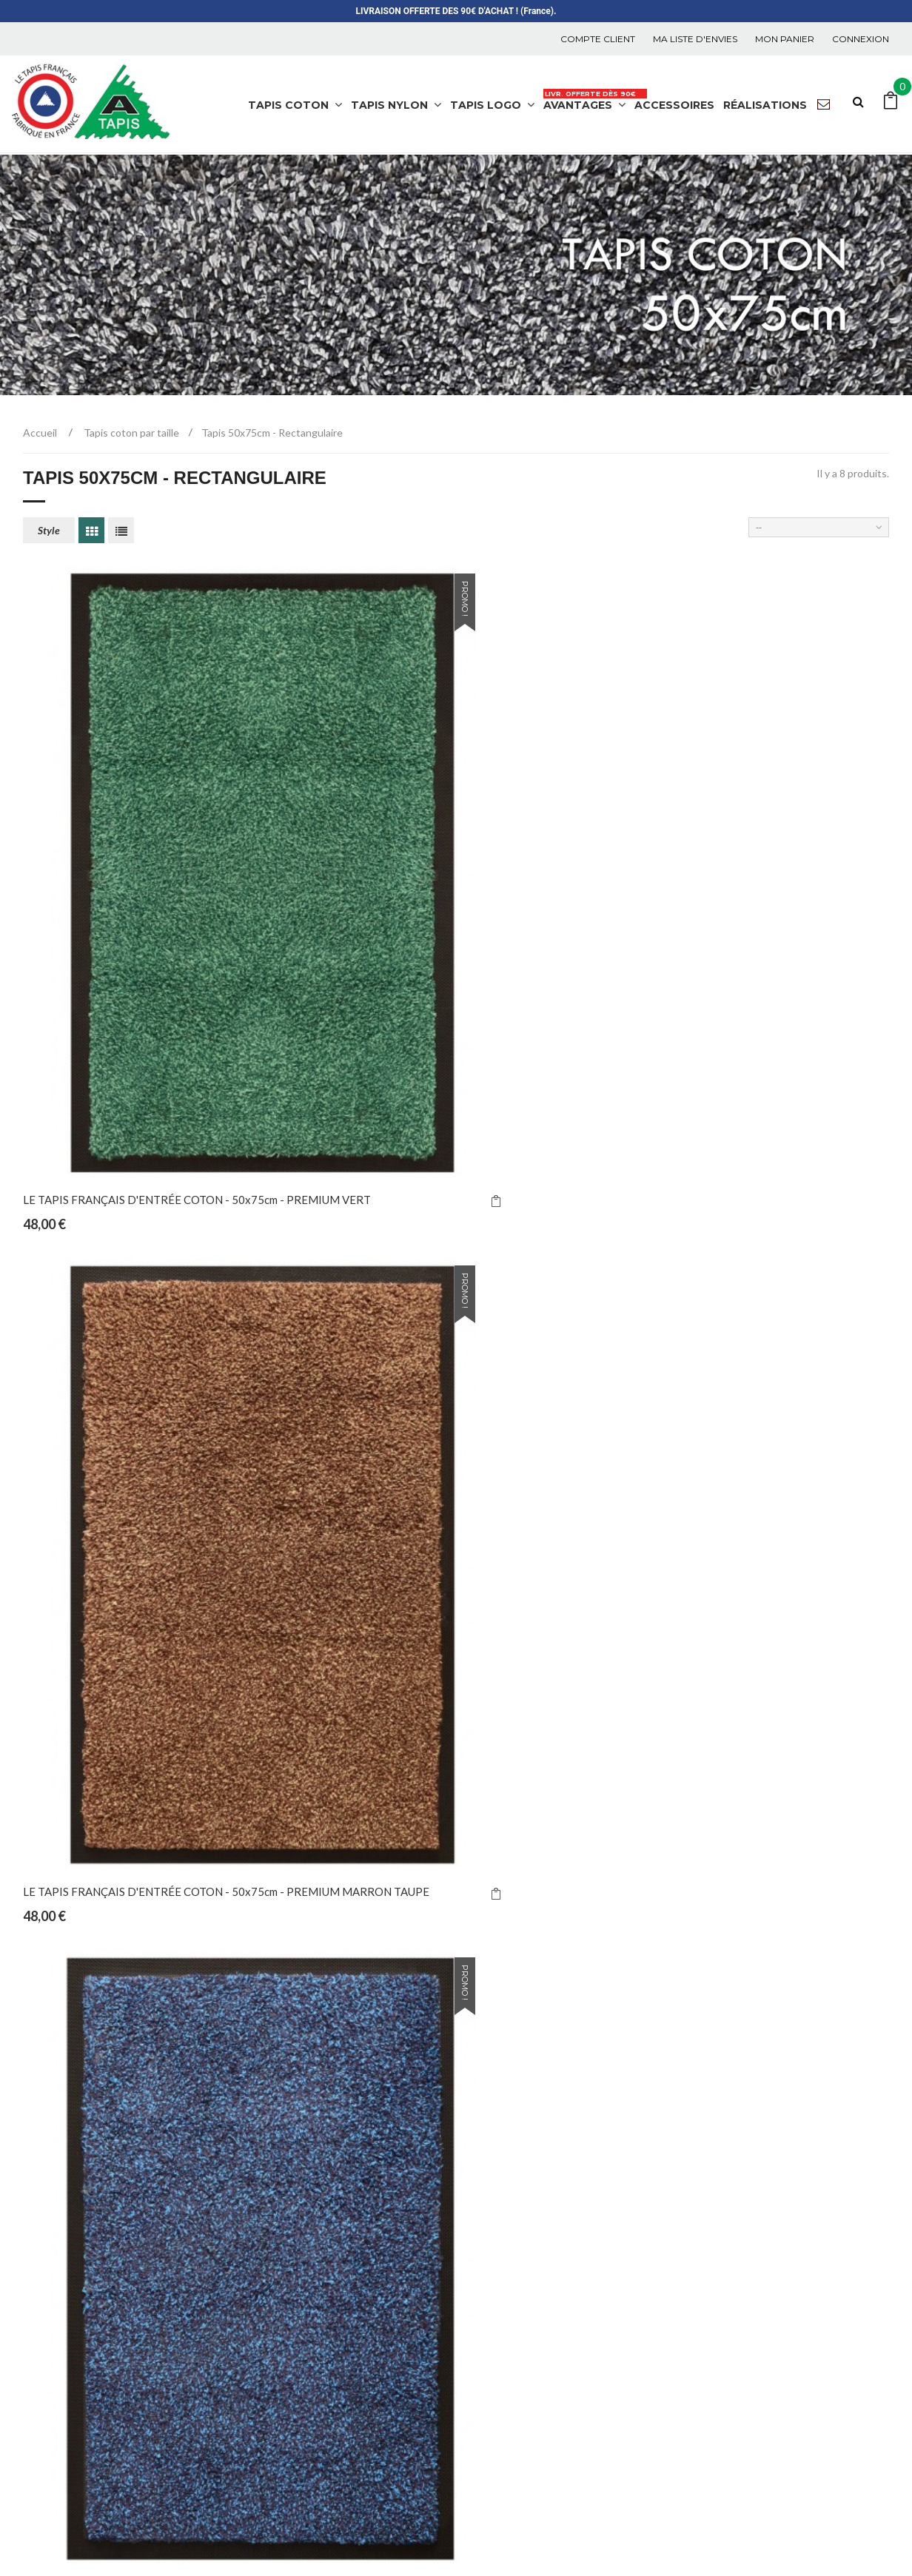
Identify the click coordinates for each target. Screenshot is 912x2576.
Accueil (40, 432)
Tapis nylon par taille (308, 2289)
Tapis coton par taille (309, 2384)
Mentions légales (521, 2309)
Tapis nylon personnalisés (320, 2242)
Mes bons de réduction (758, 2266)
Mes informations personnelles (778, 2242)
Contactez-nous (519, 2218)
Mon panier (784, 38)
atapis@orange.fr (89, 2284)
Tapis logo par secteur (312, 2455)
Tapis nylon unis (295, 2194)
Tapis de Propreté (289, 2522)
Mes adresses (735, 2218)
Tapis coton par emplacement (331, 2431)
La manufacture (517, 2357)
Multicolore (286, 2408)
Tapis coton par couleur (315, 2360)
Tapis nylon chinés (301, 2171)
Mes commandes (743, 2171)
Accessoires (287, 2266)
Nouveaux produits (526, 2171)
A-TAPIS (212, 2522)
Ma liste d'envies (695, 38)
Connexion (860, 38)
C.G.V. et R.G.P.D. (520, 2333)
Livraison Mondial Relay (539, 2286)
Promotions (508, 2380)
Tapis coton (285, 2337)
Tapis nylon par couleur (314, 2218)
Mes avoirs (728, 2194)
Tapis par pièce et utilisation (327, 2313)
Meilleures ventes (523, 2194)
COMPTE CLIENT (597, 38)
